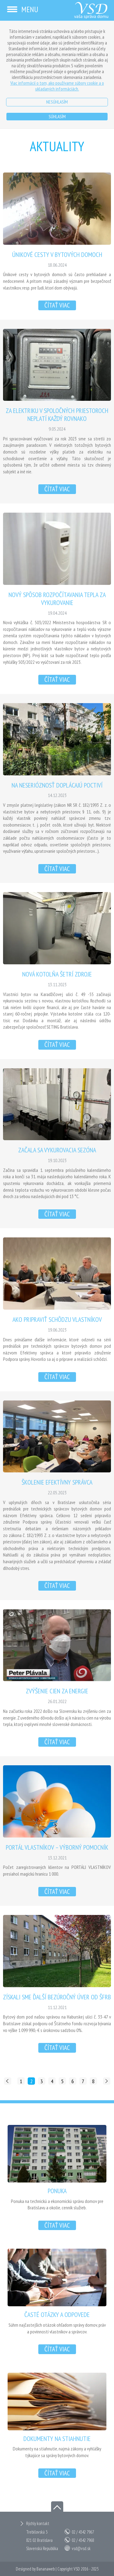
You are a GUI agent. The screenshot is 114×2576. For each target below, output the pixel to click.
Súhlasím (57, 116)
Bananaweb (45, 2569)
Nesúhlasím (57, 102)
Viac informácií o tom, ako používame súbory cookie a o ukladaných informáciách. (57, 86)
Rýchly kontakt (37, 2523)
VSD (77, 2569)
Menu (22, 9)
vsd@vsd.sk (81, 2548)
